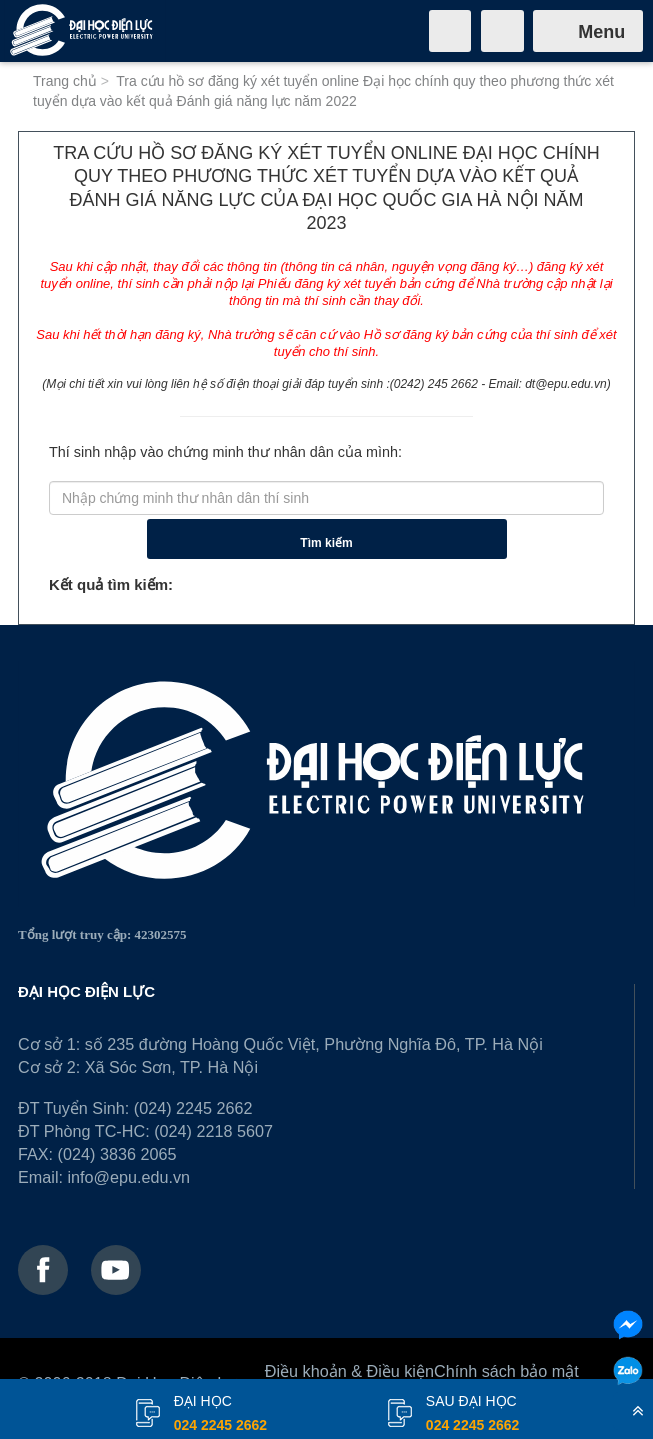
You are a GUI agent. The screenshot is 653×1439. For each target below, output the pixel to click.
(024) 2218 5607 (213, 1131)
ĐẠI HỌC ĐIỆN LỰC (86, 991)
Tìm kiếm (326, 543)
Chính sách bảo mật (506, 1371)
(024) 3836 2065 (117, 1154)
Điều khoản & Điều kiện (349, 1371)
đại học (220, 1415)
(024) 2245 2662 (193, 1108)
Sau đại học (472, 1415)
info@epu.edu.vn (128, 1177)
